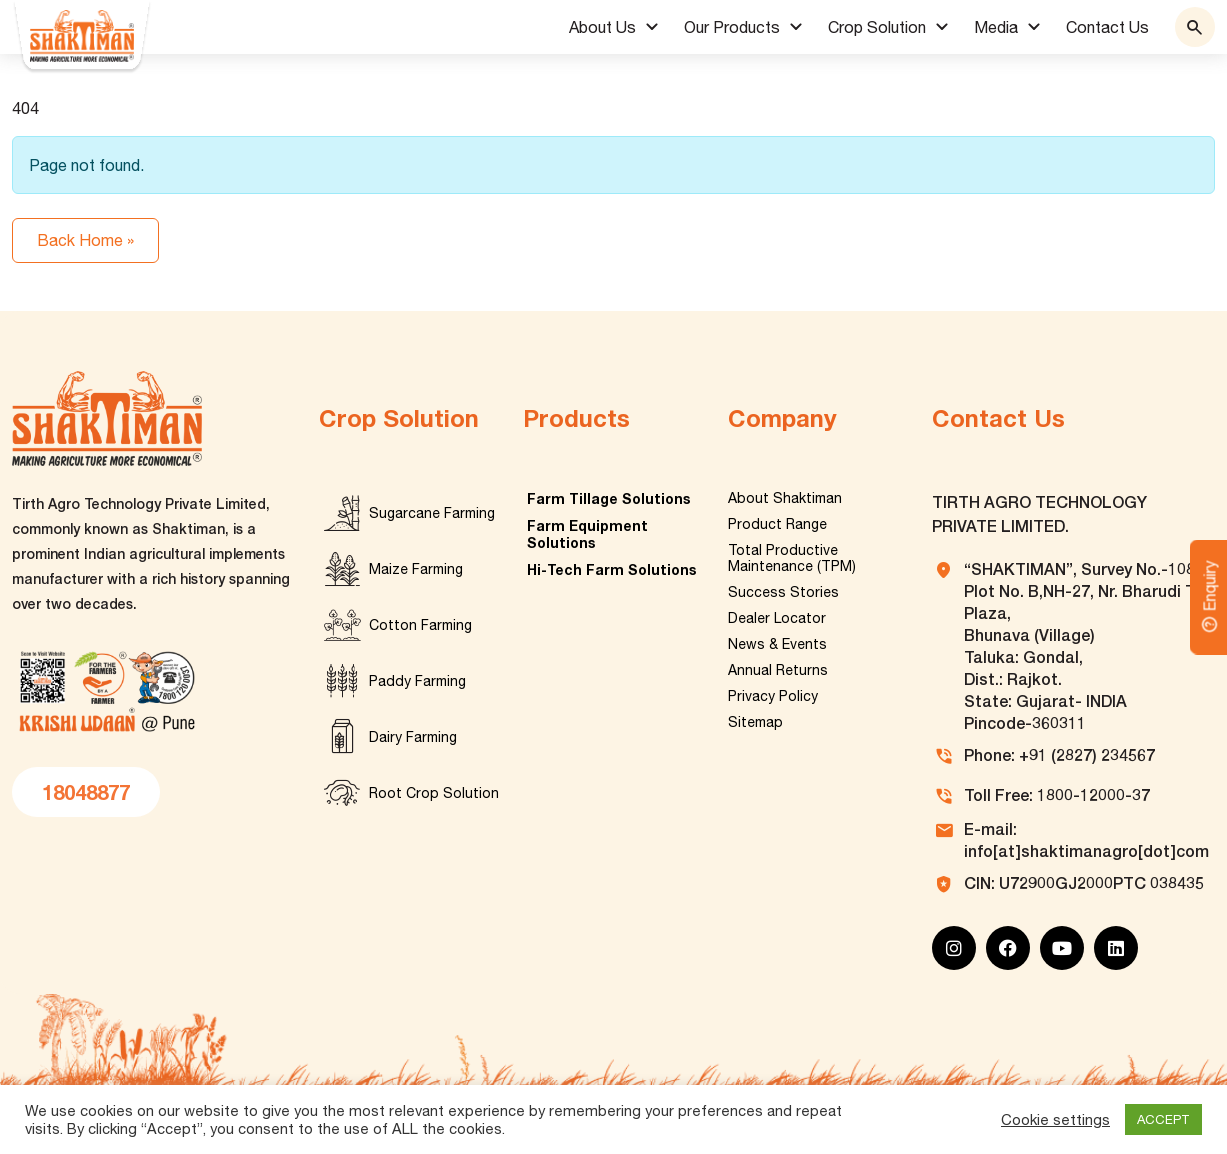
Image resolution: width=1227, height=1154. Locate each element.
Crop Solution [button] (877, 27)
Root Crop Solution (434, 793)
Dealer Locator (777, 618)
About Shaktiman (785, 498)
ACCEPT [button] (1163, 1119)
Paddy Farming (417, 681)
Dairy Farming (413, 737)
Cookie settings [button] (1055, 1119)
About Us (602, 27)
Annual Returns (778, 670)
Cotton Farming (420, 625)
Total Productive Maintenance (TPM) (792, 558)
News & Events (777, 644)
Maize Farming (416, 569)
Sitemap (755, 722)
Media (996, 27)
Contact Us (1107, 27)
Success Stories (783, 592)
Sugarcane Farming (432, 513)
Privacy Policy (773, 696)
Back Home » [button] (85, 240)
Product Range (777, 524)
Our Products (732, 27)
